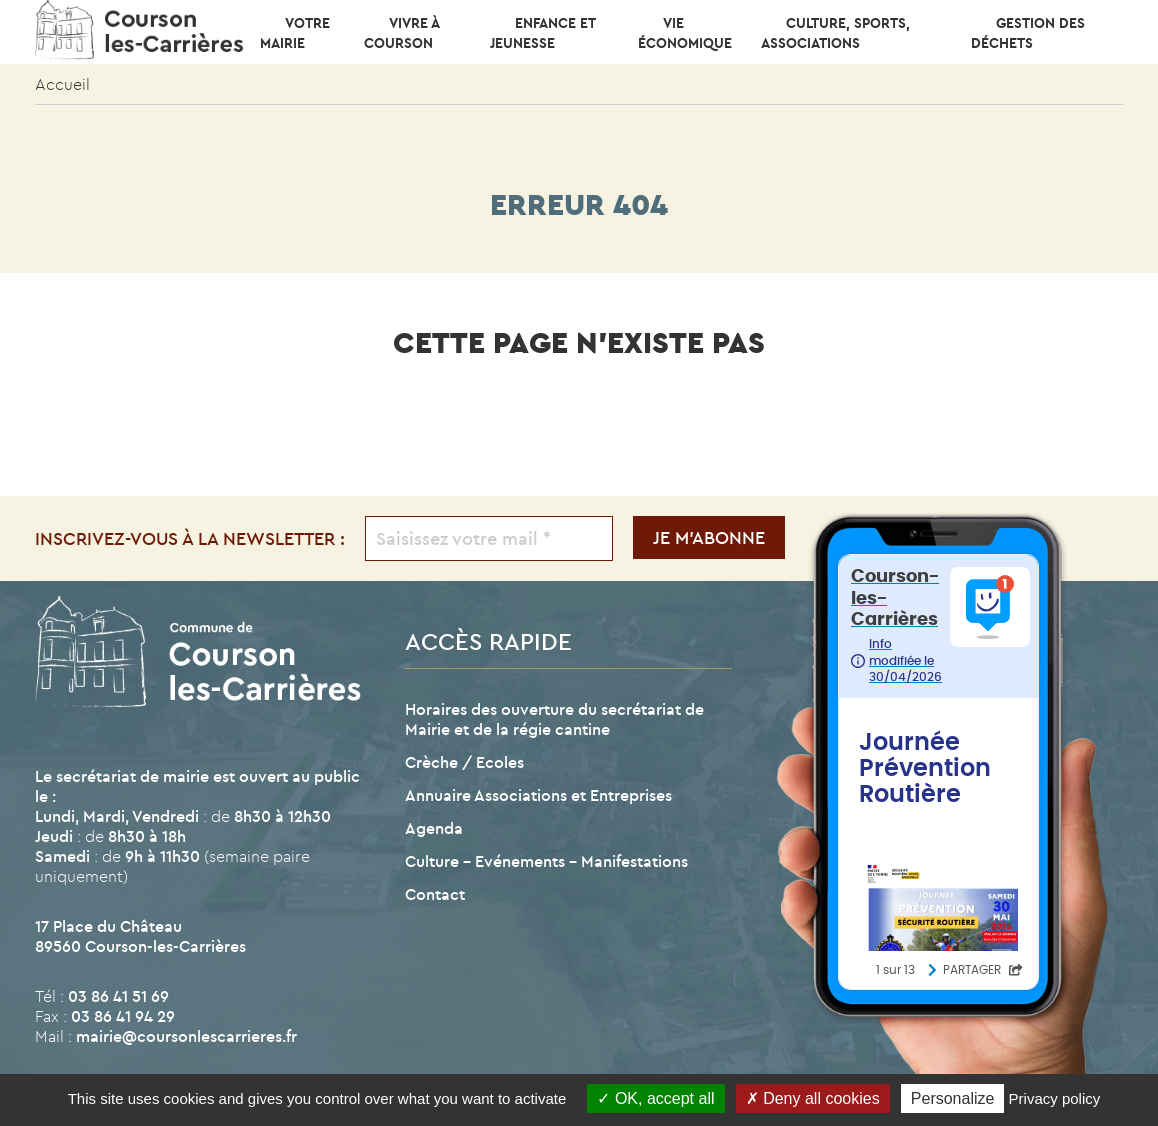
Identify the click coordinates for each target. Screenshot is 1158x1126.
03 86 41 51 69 (118, 996)
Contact (435, 894)
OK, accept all (655, 1098)
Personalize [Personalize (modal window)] (953, 1098)
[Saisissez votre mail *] (489, 538)
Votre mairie (295, 33)
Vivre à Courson (401, 33)
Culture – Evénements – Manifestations (546, 861)
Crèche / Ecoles (464, 762)
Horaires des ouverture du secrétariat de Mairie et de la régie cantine (554, 719)
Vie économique (685, 33)
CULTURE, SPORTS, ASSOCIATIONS (835, 33)
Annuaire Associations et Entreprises (538, 795)
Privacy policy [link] (1055, 1098)
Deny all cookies (813, 1098)
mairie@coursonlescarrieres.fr (186, 1036)
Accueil (62, 84)
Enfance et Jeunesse (542, 33)
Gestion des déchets (1028, 33)
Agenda (434, 828)
